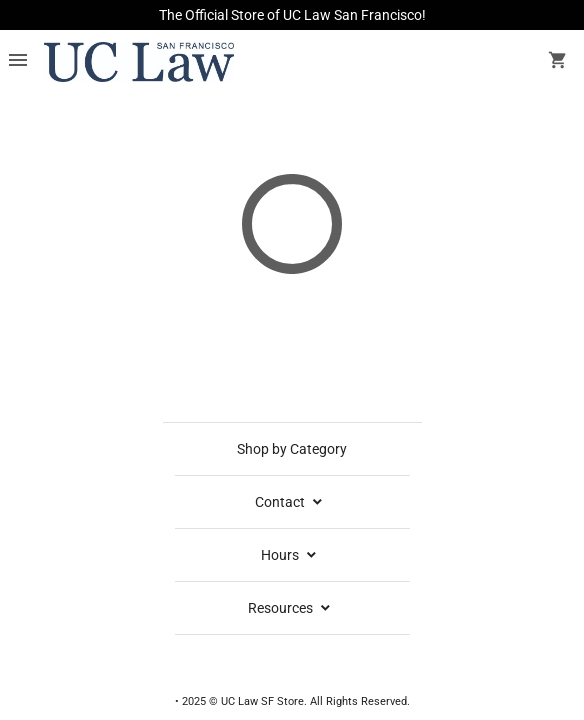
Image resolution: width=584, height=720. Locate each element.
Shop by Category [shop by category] (292, 449)
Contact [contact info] (290, 502)
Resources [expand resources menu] (290, 608)
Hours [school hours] (290, 555)
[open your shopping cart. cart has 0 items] (558, 62)
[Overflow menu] (18, 62)
